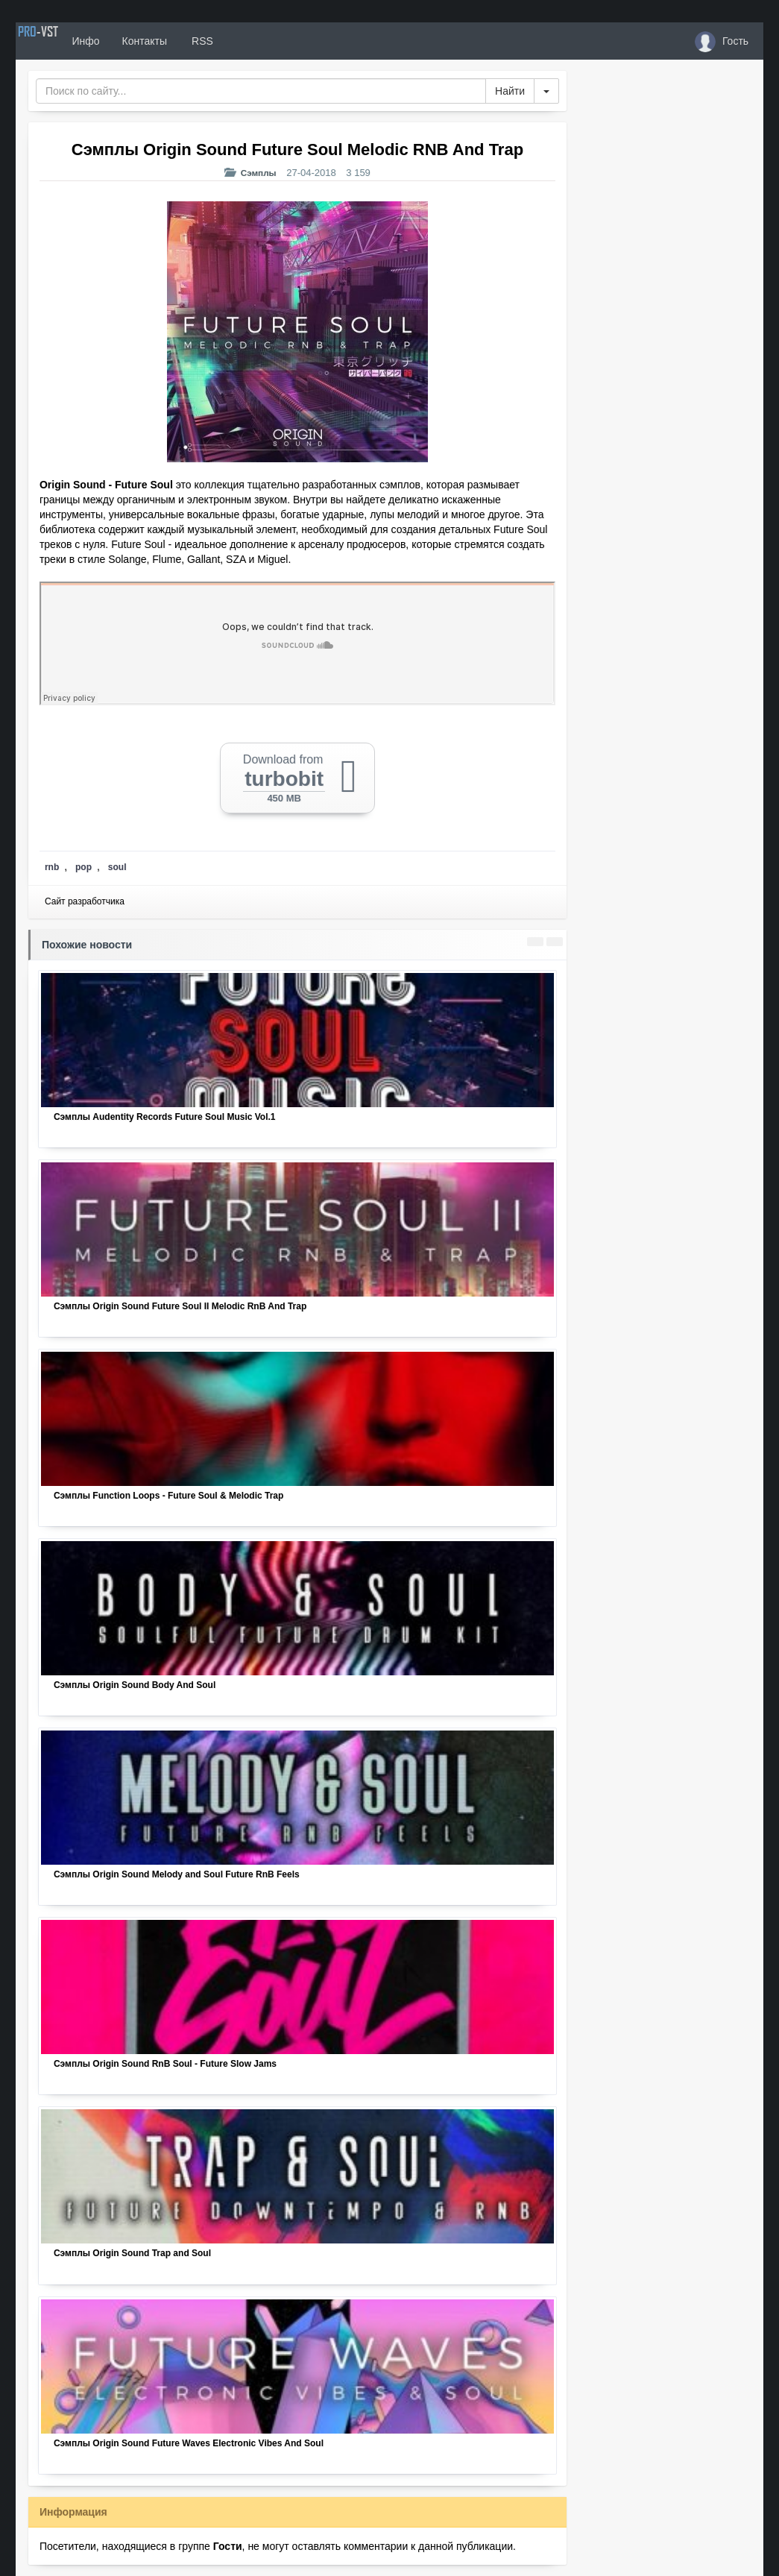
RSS (246, 41)
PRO (60, 41)
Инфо (130, 41)
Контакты (188, 41)
